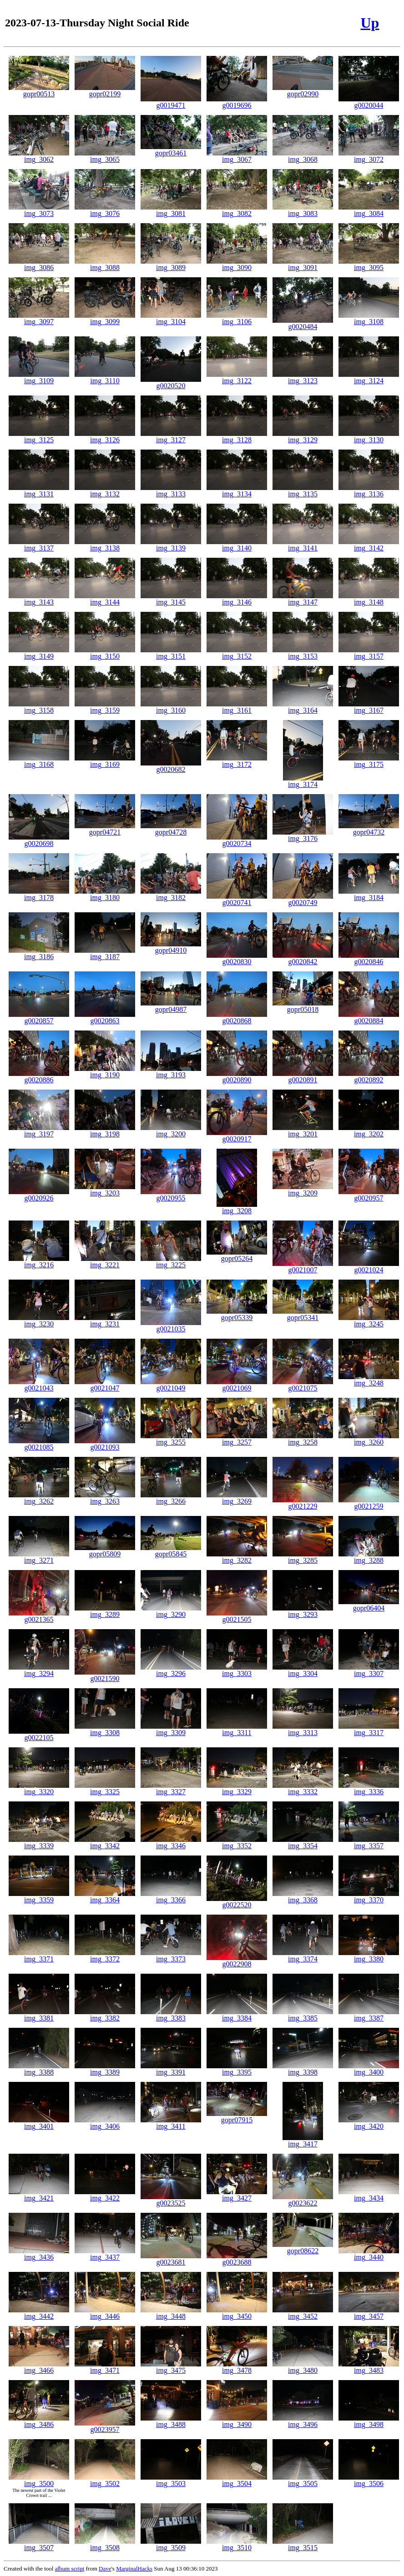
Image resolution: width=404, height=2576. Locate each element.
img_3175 (368, 761)
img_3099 (105, 318)
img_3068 (303, 156)
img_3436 (39, 2254)
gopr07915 (237, 2117)
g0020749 (303, 899)
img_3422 (105, 2195)
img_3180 (105, 894)
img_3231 (105, 1321)
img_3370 (368, 1897)
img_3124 (368, 377)
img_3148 (368, 599)
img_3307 (368, 1670)
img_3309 (171, 1729)
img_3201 (303, 1131)
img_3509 (171, 2544)
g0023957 (105, 2426)
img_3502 (105, 2480)
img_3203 (105, 1190)
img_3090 (237, 264)
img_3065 (105, 156)
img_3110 (105, 377)
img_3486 (39, 2421)
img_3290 (171, 1611)
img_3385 (303, 2015)
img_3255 (171, 1439)
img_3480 (303, 2367)
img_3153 (303, 653)
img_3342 (105, 1843)
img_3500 (39, 2480)
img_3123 (303, 377)
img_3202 (368, 1131)
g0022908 (237, 1961)
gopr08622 (303, 2248)
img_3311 (237, 1729)
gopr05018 (303, 1006)
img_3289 (105, 1611)
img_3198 (105, 1131)
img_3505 (303, 2480)
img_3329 (237, 1788)
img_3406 (105, 2123)
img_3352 (237, 1843)
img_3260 (368, 1439)
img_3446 (105, 2313)
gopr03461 (171, 150)
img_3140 (237, 545)
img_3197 (39, 1131)
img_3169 (105, 761)
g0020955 (171, 1195)
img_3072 (368, 156)
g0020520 (171, 382)
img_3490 (237, 2421)
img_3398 (303, 2069)
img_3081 (171, 210)
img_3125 (39, 437)
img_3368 (303, 1897)
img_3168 (39, 761)
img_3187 (105, 953)
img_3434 (368, 2195)
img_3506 (368, 2480)
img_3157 (368, 653)
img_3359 (39, 1897)
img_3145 (171, 599)
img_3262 (39, 1498)
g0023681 (171, 2259)
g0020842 (303, 958)
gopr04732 (368, 829)
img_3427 (237, 2195)
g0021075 (303, 1385)
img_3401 (39, 2123)
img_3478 (237, 2367)
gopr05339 (237, 1314)
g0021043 (39, 1385)
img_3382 (105, 2015)
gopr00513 (39, 91)
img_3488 (171, 2421)
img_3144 (105, 599)
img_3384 (237, 2015)
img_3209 (303, 1190)
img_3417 (303, 2141)
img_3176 (303, 835)
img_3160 (171, 707)
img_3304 (303, 1670)
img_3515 (303, 2544)
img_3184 (368, 894)
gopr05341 (303, 1314)
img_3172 (237, 761)
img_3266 (171, 1498)
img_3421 (39, 2195)
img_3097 (39, 318)
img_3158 (39, 707)
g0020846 (368, 958)
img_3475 (171, 2367)
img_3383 (171, 2015)
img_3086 (39, 264)
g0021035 (171, 1326)
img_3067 (237, 156)
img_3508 (105, 2544)
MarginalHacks (134, 2568)
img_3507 (39, 2544)
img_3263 (105, 1498)
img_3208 (237, 1207)
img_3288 (368, 1557)
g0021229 (303, 1503)
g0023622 (303, 2200)
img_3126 (105, 437)
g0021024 (368, 1267)
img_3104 (171, 318)
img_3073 (39, 210)
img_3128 (237, 437)
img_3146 (237, 599)
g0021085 (39, 1444)
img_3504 (237, 2480)
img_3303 (237, 1670)
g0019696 (237, 102)
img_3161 (237, 707)
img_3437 (105, 2254)
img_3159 (105, 707)
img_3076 (105, 210)
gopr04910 (171, 947)
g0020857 (39, 1017)
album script (70, 2568)
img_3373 (171, 1956)
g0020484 (303, 323)
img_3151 (171, 653)
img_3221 (105, 1262)
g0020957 (368, 1195)
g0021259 (368, 1503)
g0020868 (237, 1017)
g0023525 (171, 2200)
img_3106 (237, 318)
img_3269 (237, 1498)
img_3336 (368, 1788)
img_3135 (303, 491)
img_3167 (368, 707)
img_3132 (105, 491)
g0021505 (237, 1616)
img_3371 (39, 1956)
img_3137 (39, 545)
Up (369, 23)
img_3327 (171, 1788)
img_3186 (39, 953)
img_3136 (368, 491)
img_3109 (39, 377)
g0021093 (105, 1444)
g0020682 (171, 766)
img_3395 (237, 2069)
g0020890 (237, 1077)
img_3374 (303, 1956)
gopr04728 (171, 829)
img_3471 (105, 2367)
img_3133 (171, 491)
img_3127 (171, 437)
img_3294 (39, 1670)
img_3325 (105, 1788)
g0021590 (105, 1675)
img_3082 (237, 210)
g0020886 (39, 1077)
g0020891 (303, 1077)
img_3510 (237, 2544)
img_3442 (39, 2313)
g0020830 (237, 958)
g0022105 (39, 1734)
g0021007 (303, 1267)
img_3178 (39, 894)
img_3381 (39, 2015)
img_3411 (171, 2123)
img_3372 (105, 1956)
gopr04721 (105, 829)
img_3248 (368, 1380)
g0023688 (237, 2259)
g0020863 (105, 1017)
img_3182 (171, 894)
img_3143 (39, 599)
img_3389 (105, 2069)
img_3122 (237, 377)
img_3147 (303, 599)
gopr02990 (303, 91)
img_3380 (368, 1956)
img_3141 (303, 545)
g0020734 (237, 840)
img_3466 (39, 2367)
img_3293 (303, 1611)
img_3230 (39, 1321)
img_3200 (171, 1131)
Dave (105, 2568)
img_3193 (171, 1072)
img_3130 (368, 437)
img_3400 (368, 2069)
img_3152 (237, 653)
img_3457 (368, 2313)
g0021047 (105, 1385)
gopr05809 (105, 1551)
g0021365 (39, 1616)
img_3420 (368, 2123)
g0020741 (237, 899)
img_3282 (237, 1557)
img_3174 (303, 781)
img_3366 (171, 1897)
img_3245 (368, 1321)
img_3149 (39, 653)
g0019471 (171, 102)
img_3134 (237, 491)
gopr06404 (368, 1605)
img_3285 (303, 1557)
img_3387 (368, 2015)
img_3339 (39, 1843)
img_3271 (39, 1557)
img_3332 (303, 1788)
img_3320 (39, 1788)
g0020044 (368, 102)
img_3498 (368, 2421)
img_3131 (39, 491)
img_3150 (105, 653)
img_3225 (171, 1262)
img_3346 (171, 1843)
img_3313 (303, 1729)
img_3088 (105, 264)
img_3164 (303, 707)
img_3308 (105, 1729)
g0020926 (39, 1195)
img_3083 (303, 210)
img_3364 (105, 1897)
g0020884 (368, 1017)
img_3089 (171, 264)
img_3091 (303, 264)
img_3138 (105, 545)
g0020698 (39, 840)
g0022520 (237, 1902)
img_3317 (368, 1729)
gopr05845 (171, 1551)
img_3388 (39, 2069)
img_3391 (171, 2069)
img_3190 (105, 1072)
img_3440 (368, 2254)
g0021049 (171, 1385)
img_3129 (303, 437)
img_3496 (303, 2421)
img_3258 (303, 1439)
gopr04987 (171, 1006)
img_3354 (303, 1843)
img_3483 (368, 2367)
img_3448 (171, 2313)
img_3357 (368, 1843)
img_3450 (237, 2313)
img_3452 (303, 2313)
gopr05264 (237, 1255)
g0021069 (237, 1385)
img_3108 (368, 318)
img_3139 (171, 545)
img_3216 (39, 1262)
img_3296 (171, 1670)
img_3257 (237, 1439)
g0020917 (237, 1136)
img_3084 (368, 210)
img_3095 (368, 264)
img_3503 (171, 2480)
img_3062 (39, 156)
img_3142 (368, 545)
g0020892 (368, 1077)
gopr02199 (105, 91)
